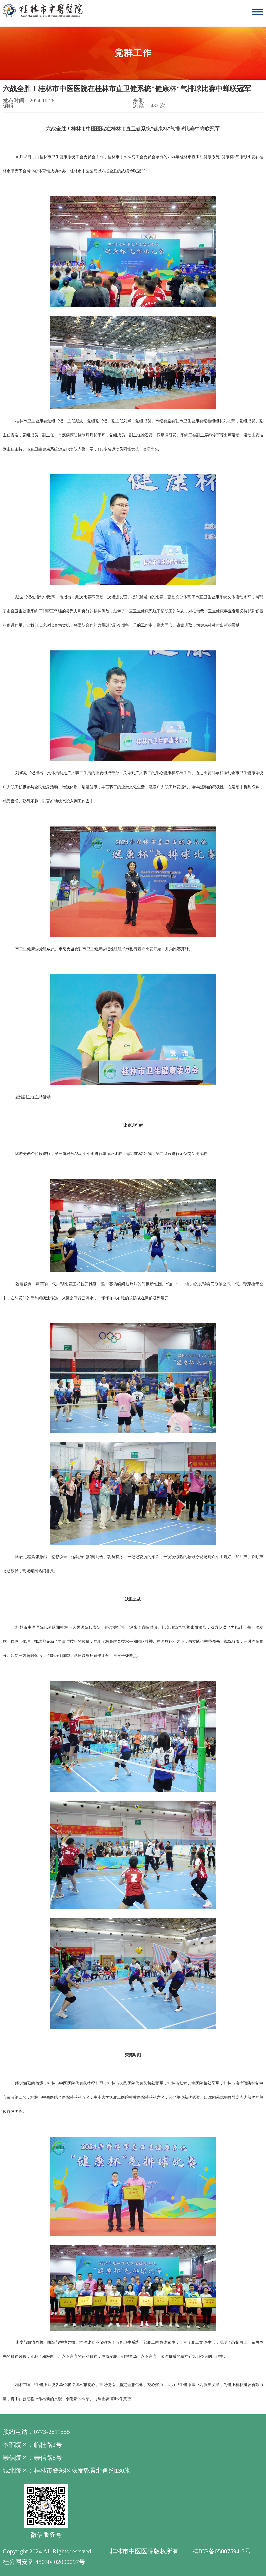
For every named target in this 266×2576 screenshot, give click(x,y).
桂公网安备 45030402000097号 (44, 2561)
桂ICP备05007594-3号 (222, 2551)
